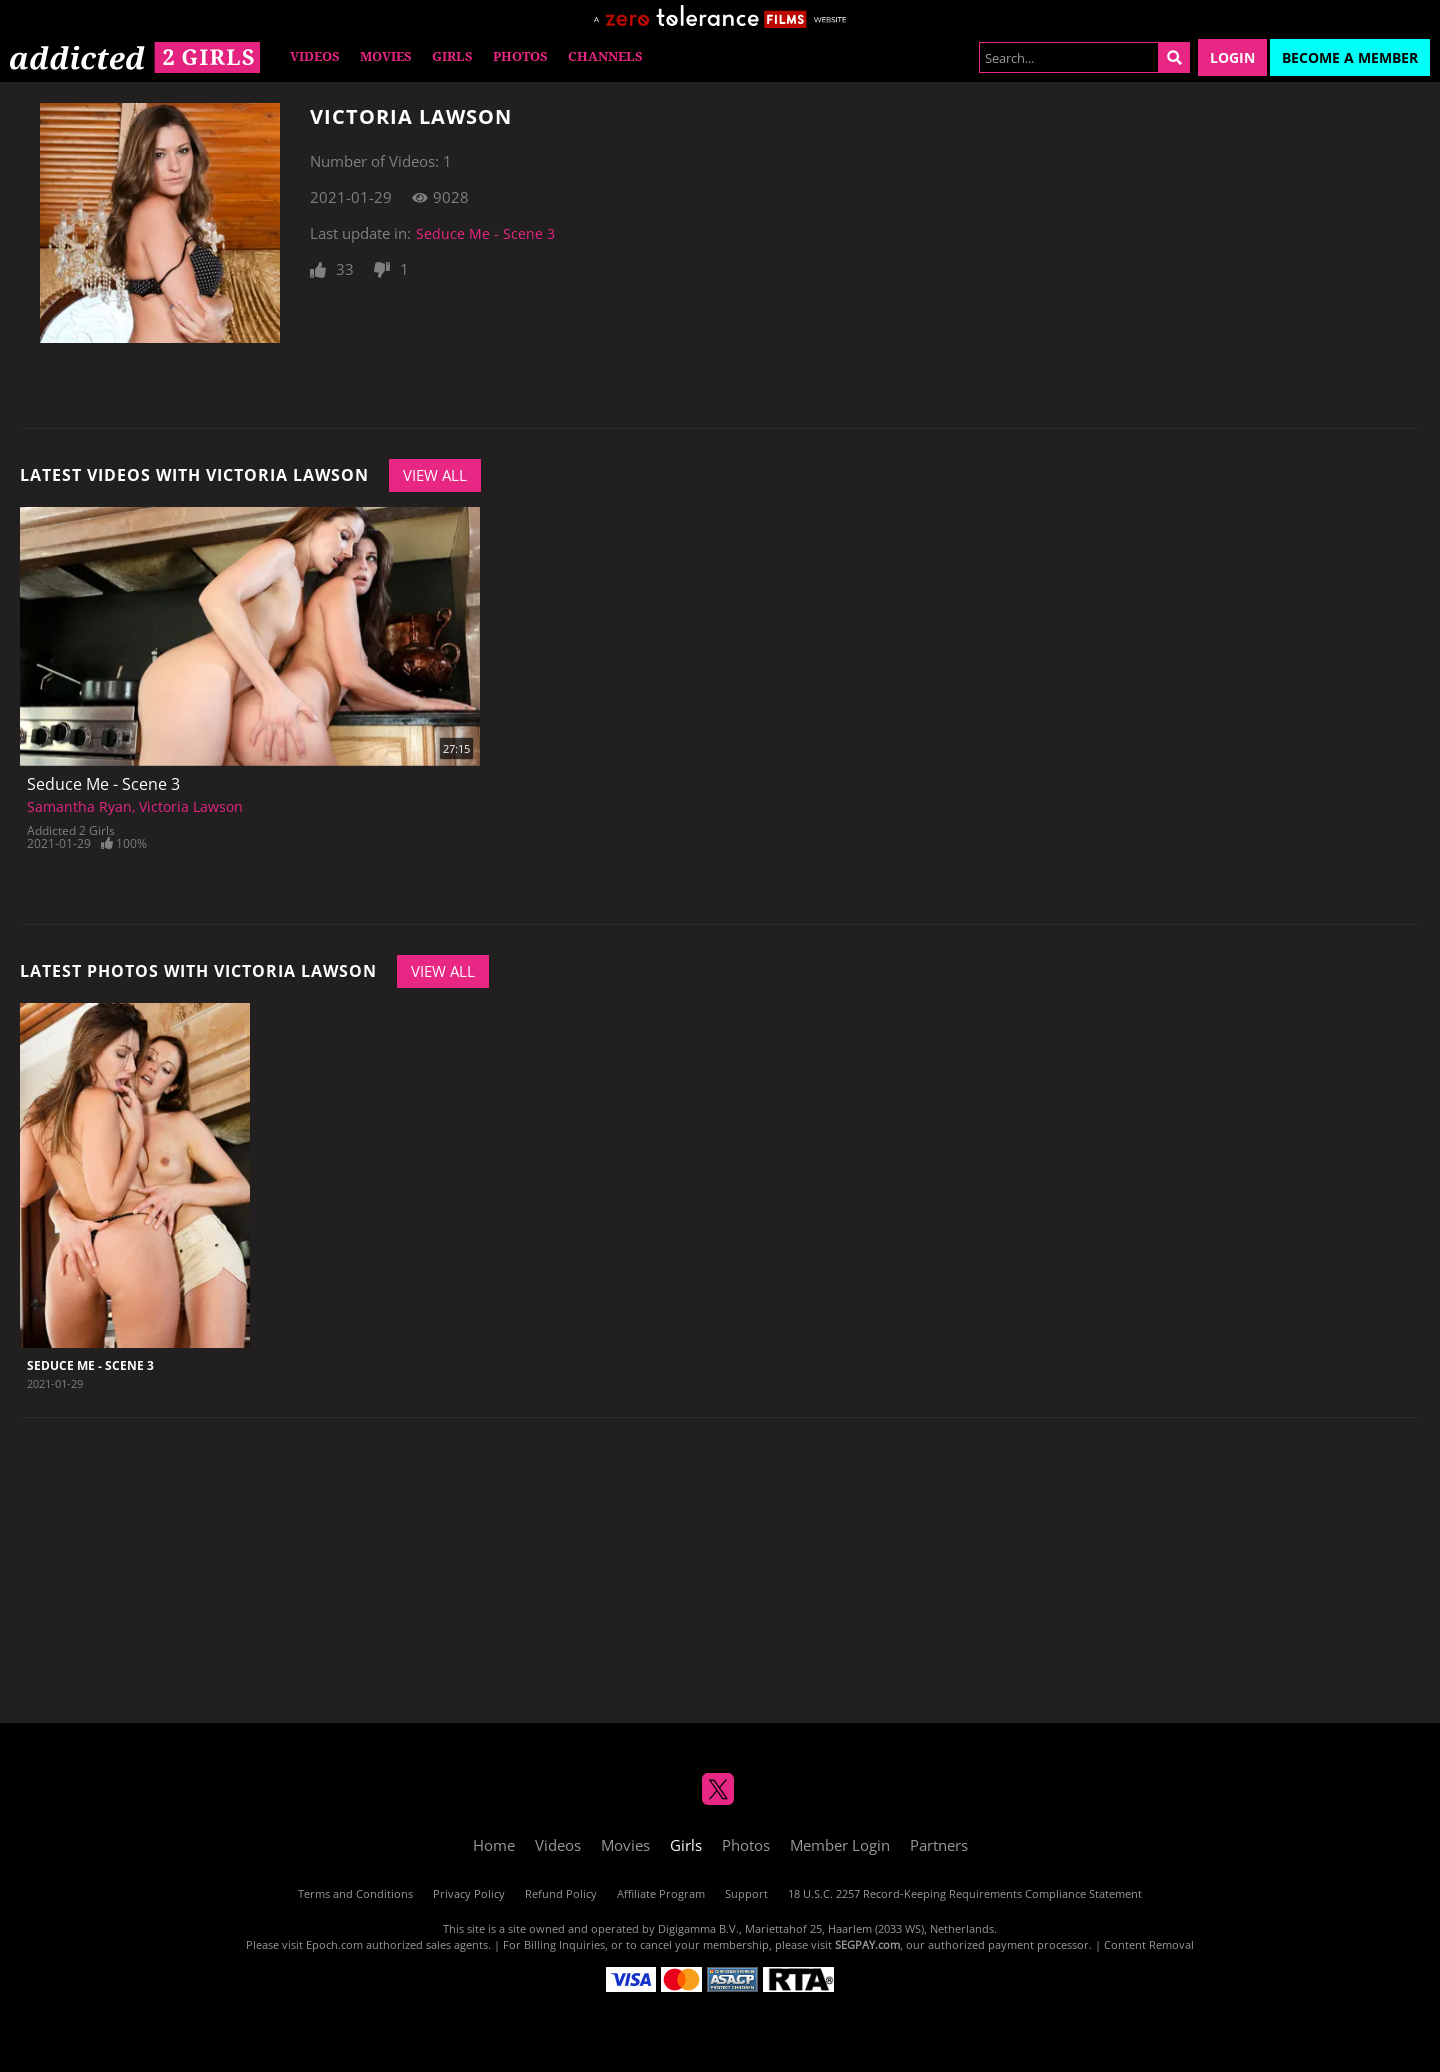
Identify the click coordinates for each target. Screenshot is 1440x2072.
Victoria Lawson (191, 806)
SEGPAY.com (867, 1944)
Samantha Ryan (79, 806)
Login (1232, 57)
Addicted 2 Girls (71, 830)
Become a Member (1350, 57)
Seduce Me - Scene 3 (485, 233)
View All (435, 475)
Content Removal (1149, 1944)
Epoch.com (334, 1944)
